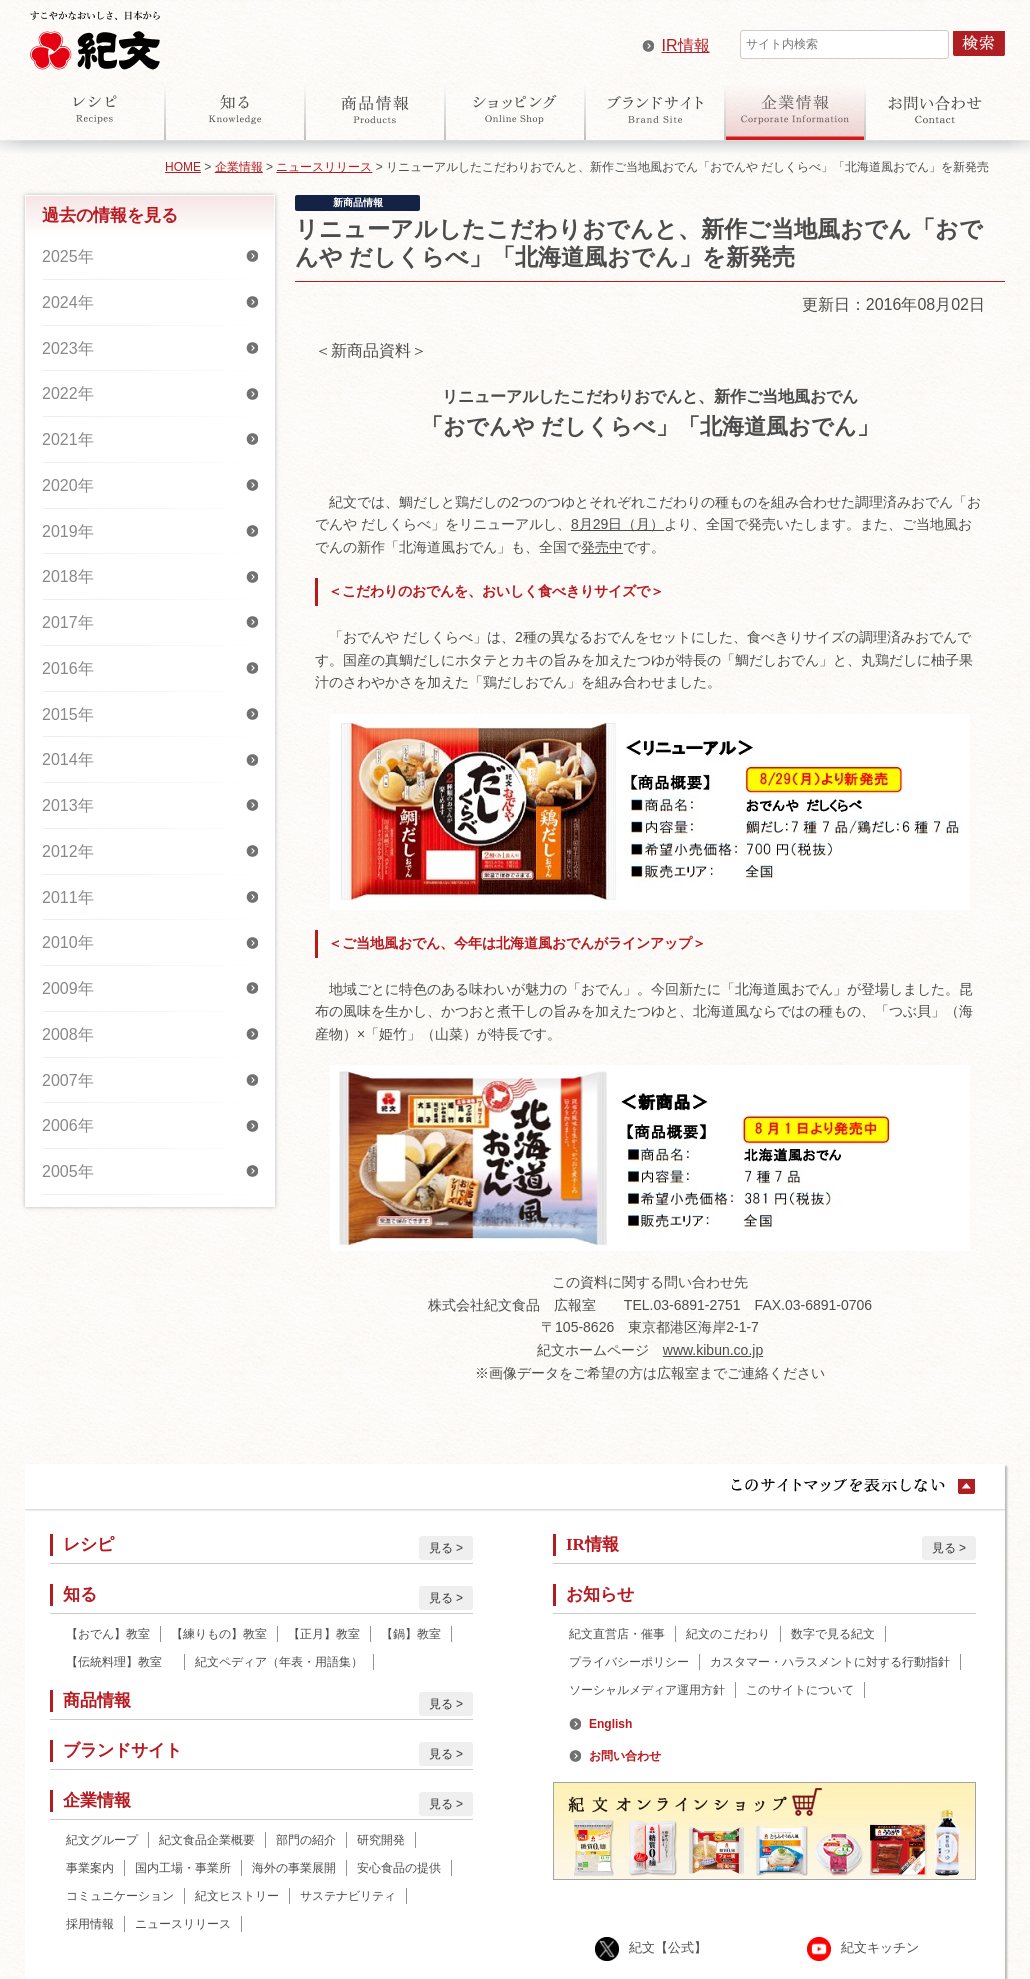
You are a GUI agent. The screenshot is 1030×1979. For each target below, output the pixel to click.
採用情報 (90, 1924)
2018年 (68, 576)
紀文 (95, 36)
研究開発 (381, 1840)
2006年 (68, 1125)
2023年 (68, 348)
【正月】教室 (324, 1634)
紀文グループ (102, 1840)
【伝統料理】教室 (120, 1662)
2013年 (68, 805)
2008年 (68, 1034)
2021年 (68, 439)
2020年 (68, 485)
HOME (183, 167)
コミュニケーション (120, 1896)
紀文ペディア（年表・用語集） (279, 1662)
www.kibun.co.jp (713, 1350)
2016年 (68, 668)
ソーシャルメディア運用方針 (647, 1690)
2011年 (68, 897)
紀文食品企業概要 (207, 1840)
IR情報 (686, 45)
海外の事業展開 (294, 1868)
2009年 (68, 988)
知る (235, 109)
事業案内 (90, 1868)
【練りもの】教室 (219, 1634)
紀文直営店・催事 (617, 1634)
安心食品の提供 (399, 1868)
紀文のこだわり (728, 1634)
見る (441, 1548)
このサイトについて (800, 1690)
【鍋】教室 (411, 1634)
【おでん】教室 (108, 1634)
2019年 (68, 531)
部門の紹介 (306, 1840)
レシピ (95, 109)
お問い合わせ (935, 109)
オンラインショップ (515, 109)
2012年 (68, 851)
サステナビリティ (348, 1896)
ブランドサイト (655, 109)
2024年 (68, 302)
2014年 (68, 759)
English (610, 1724)
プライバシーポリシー (629, 1662)
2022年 (68, 393)
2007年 (68, 1080)
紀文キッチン (880, 1947)
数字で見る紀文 (833, 1634)
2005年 (68, 1171)
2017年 (68, 622)
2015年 (68, 714)
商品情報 (375, 109)
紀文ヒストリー (237, 1896)
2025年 (68, 256)
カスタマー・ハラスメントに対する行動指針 (830, 1662)
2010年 (68, 942)
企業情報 (795, 109)
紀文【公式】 (668, 1947)
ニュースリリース (324, 167)
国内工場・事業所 (183, 1868)
